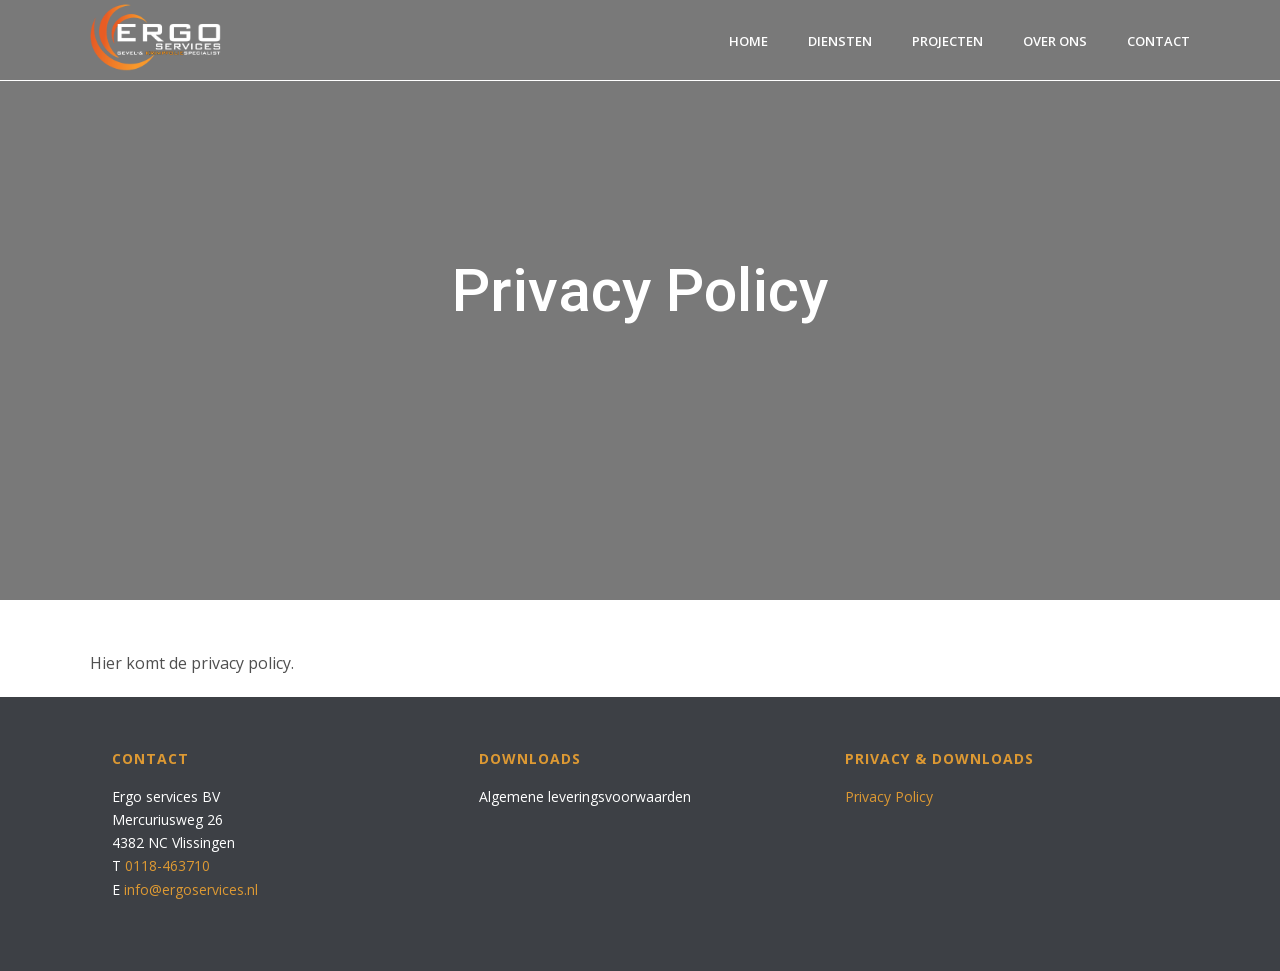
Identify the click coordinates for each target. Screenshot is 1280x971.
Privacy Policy (889, 796)
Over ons (1055, 41)
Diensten (840, 41)
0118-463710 (167, 865)
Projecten (947, 41)
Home (748, 41)
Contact (1158, 41)
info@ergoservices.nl (191, 889)
